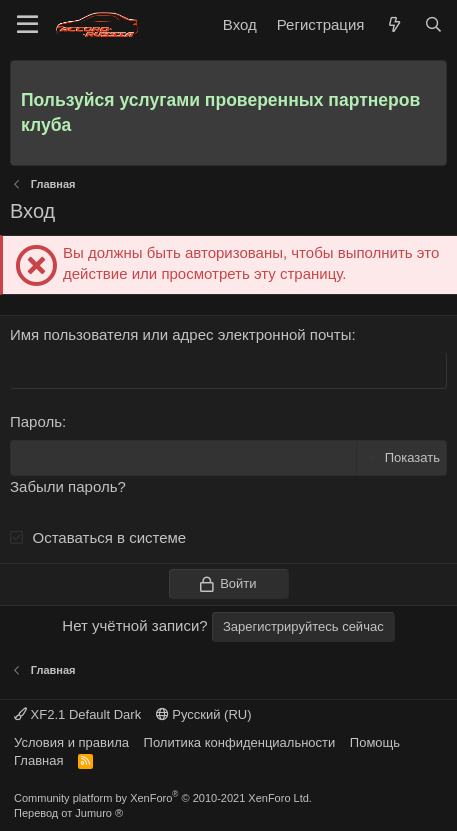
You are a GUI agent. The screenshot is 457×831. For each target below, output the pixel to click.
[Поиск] (433, 24)
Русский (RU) (204, 714)
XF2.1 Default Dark (77, 714)
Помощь (375, 742)
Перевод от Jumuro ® (68, 813)
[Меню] (27, 25)
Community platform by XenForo (163, 798)
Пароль (36, 421)
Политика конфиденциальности (240, 742)
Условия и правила (71, 742)
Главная (38, 760)
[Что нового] (393, 24)
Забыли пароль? (68, 486)
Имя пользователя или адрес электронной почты (180, 334)
